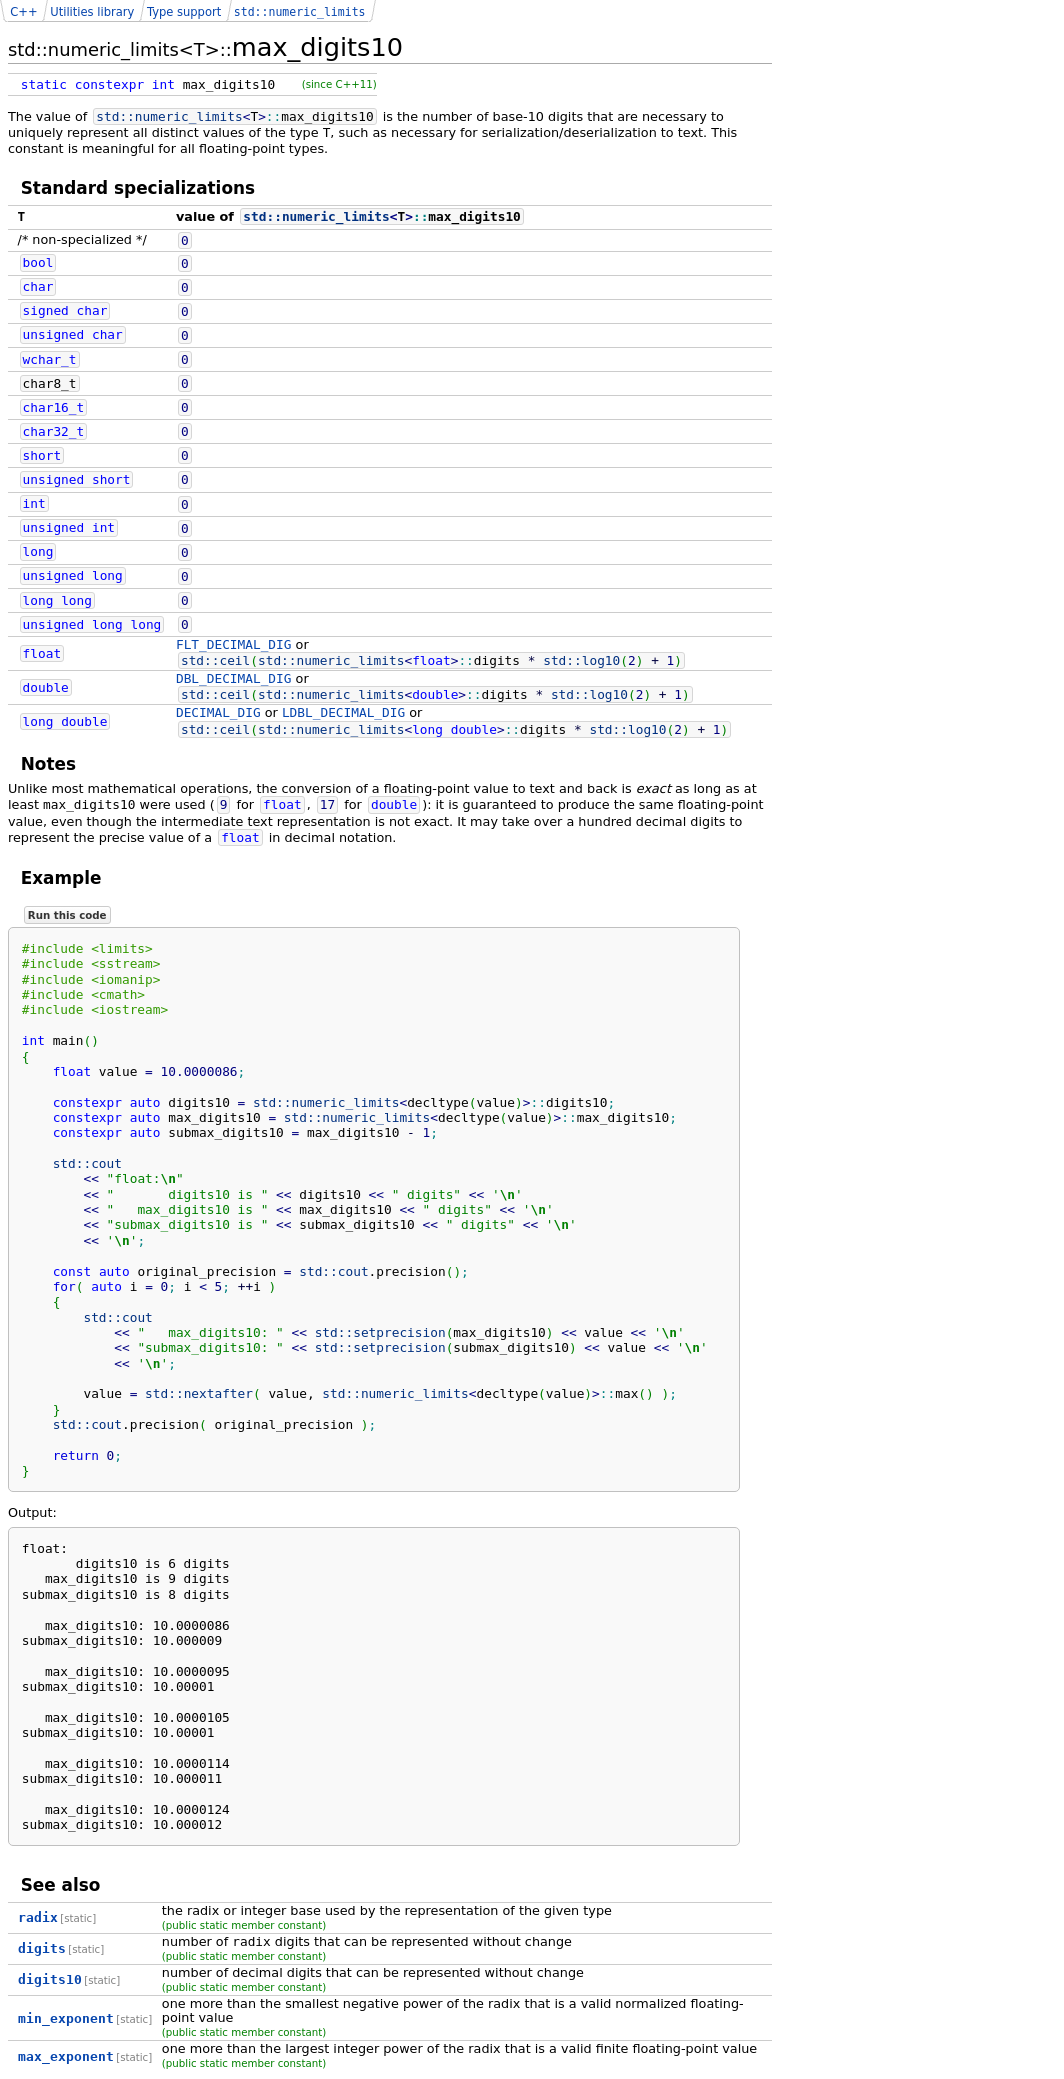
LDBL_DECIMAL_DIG (343, 712)
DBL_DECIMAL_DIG (234, 678)
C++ (23, 12)
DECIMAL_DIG (218, 712)
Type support (184, 12)
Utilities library (92, 12)
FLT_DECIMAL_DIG (234, 644)
